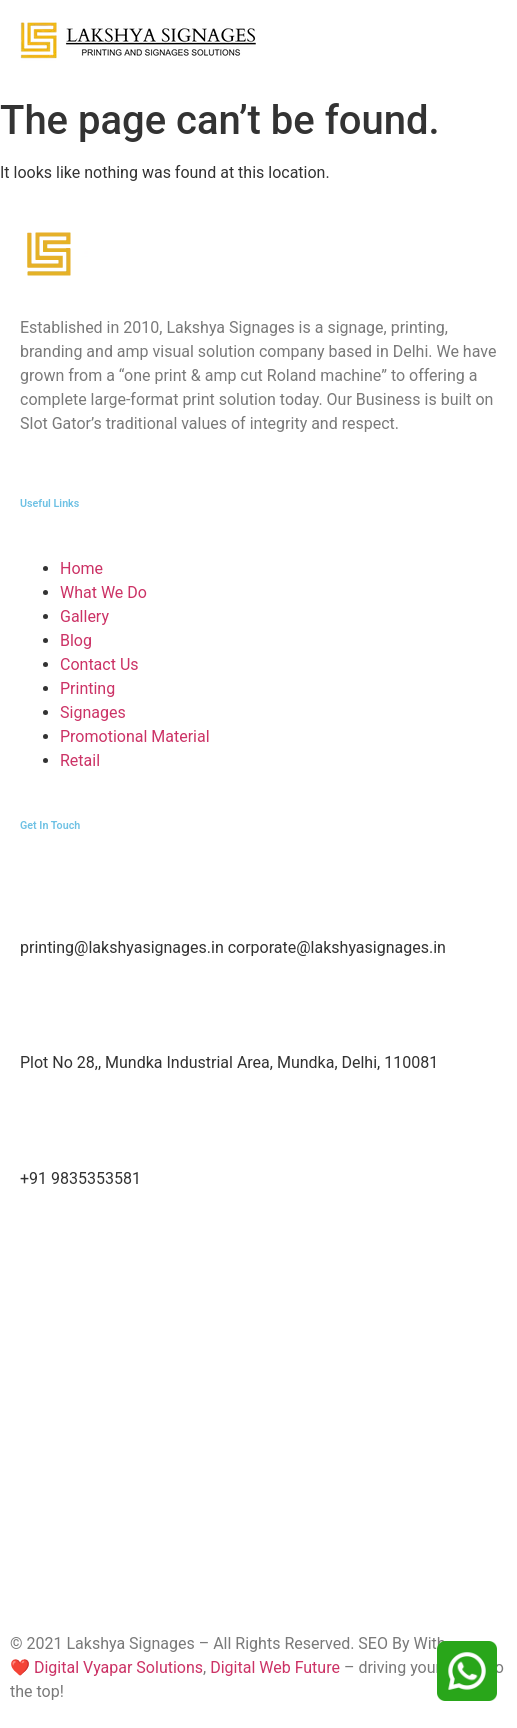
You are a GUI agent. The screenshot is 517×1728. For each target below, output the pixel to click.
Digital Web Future (275, 1667)
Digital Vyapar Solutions (116, 1667)
